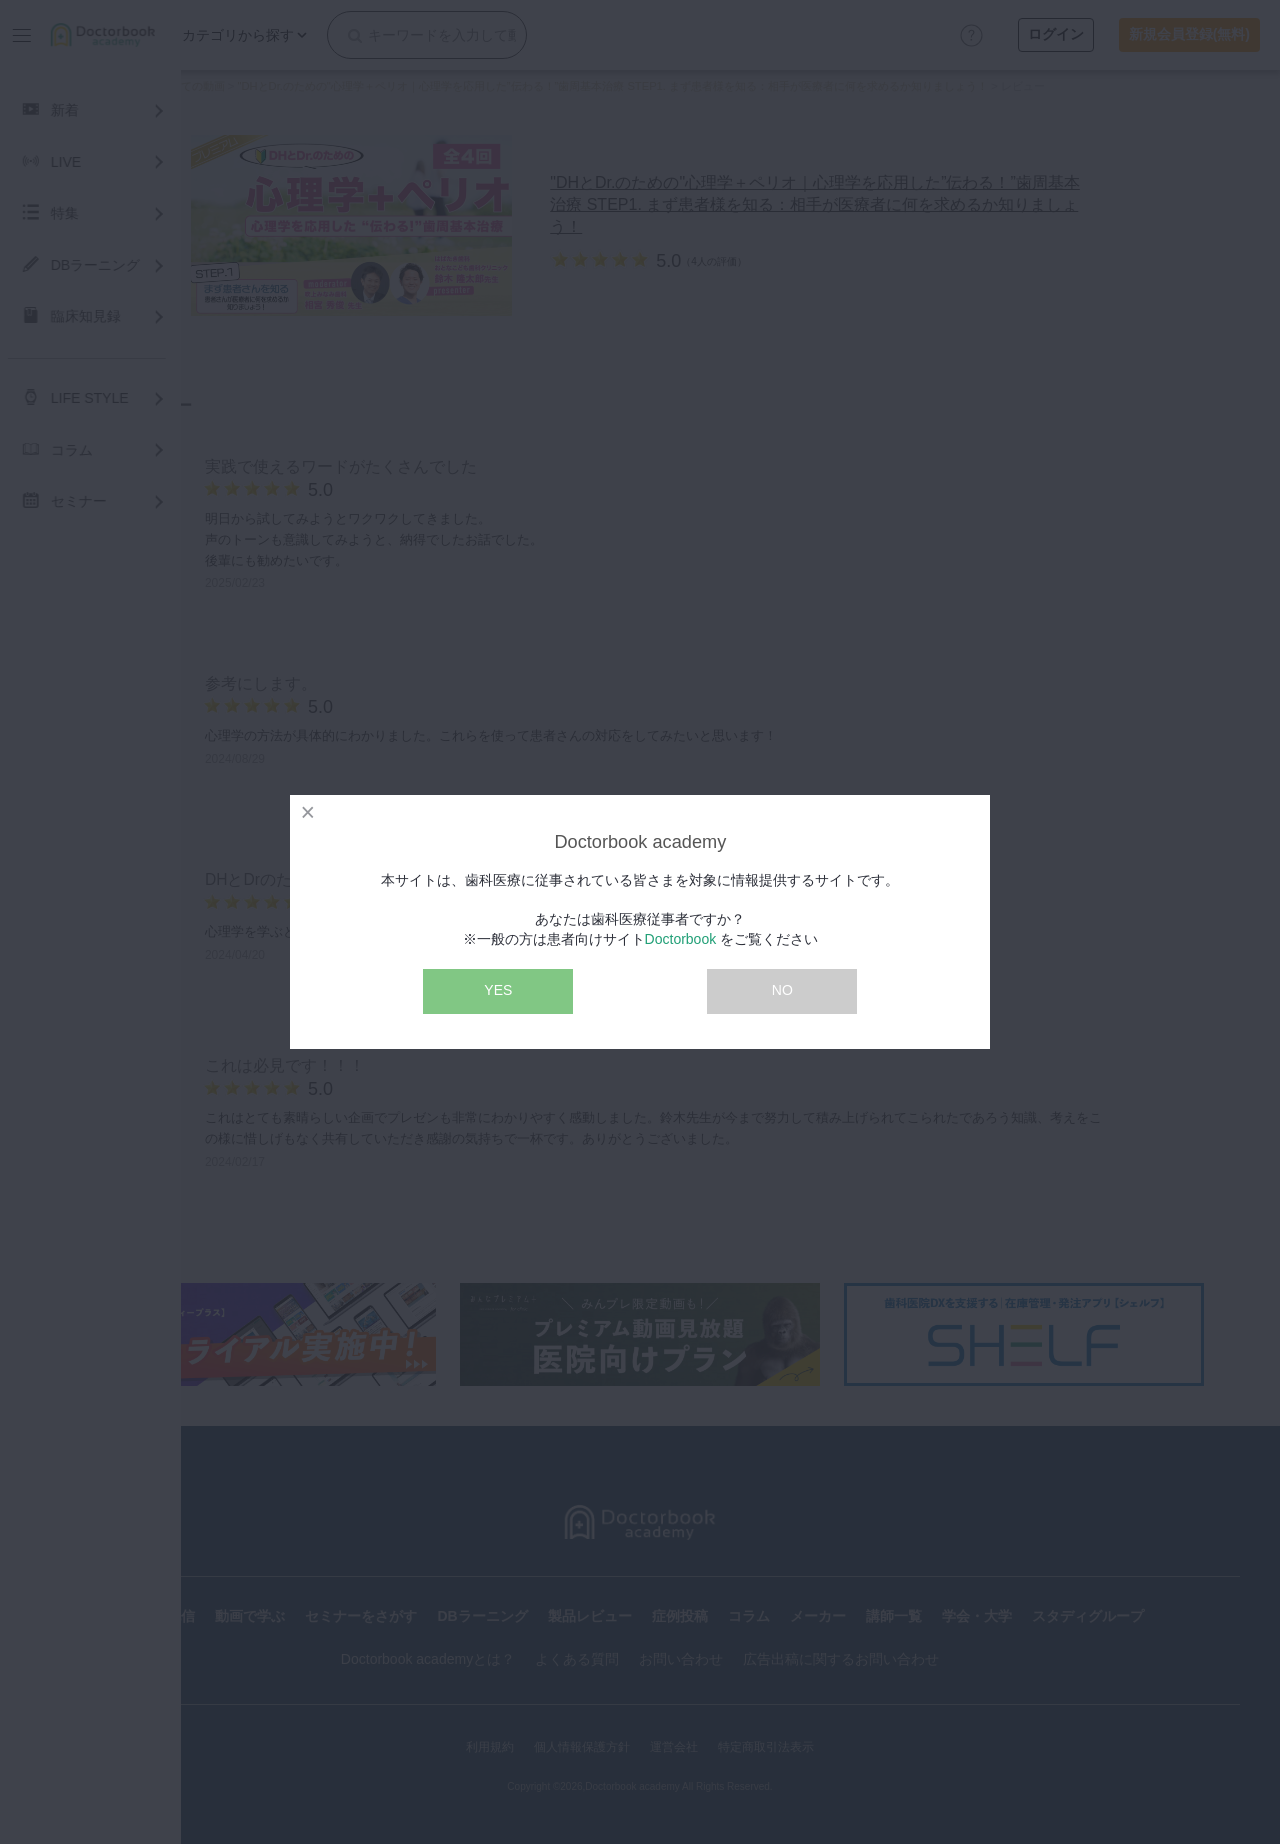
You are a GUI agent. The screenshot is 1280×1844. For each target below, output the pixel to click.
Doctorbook (681, 939)
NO (782, 990)
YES (498, 990)
